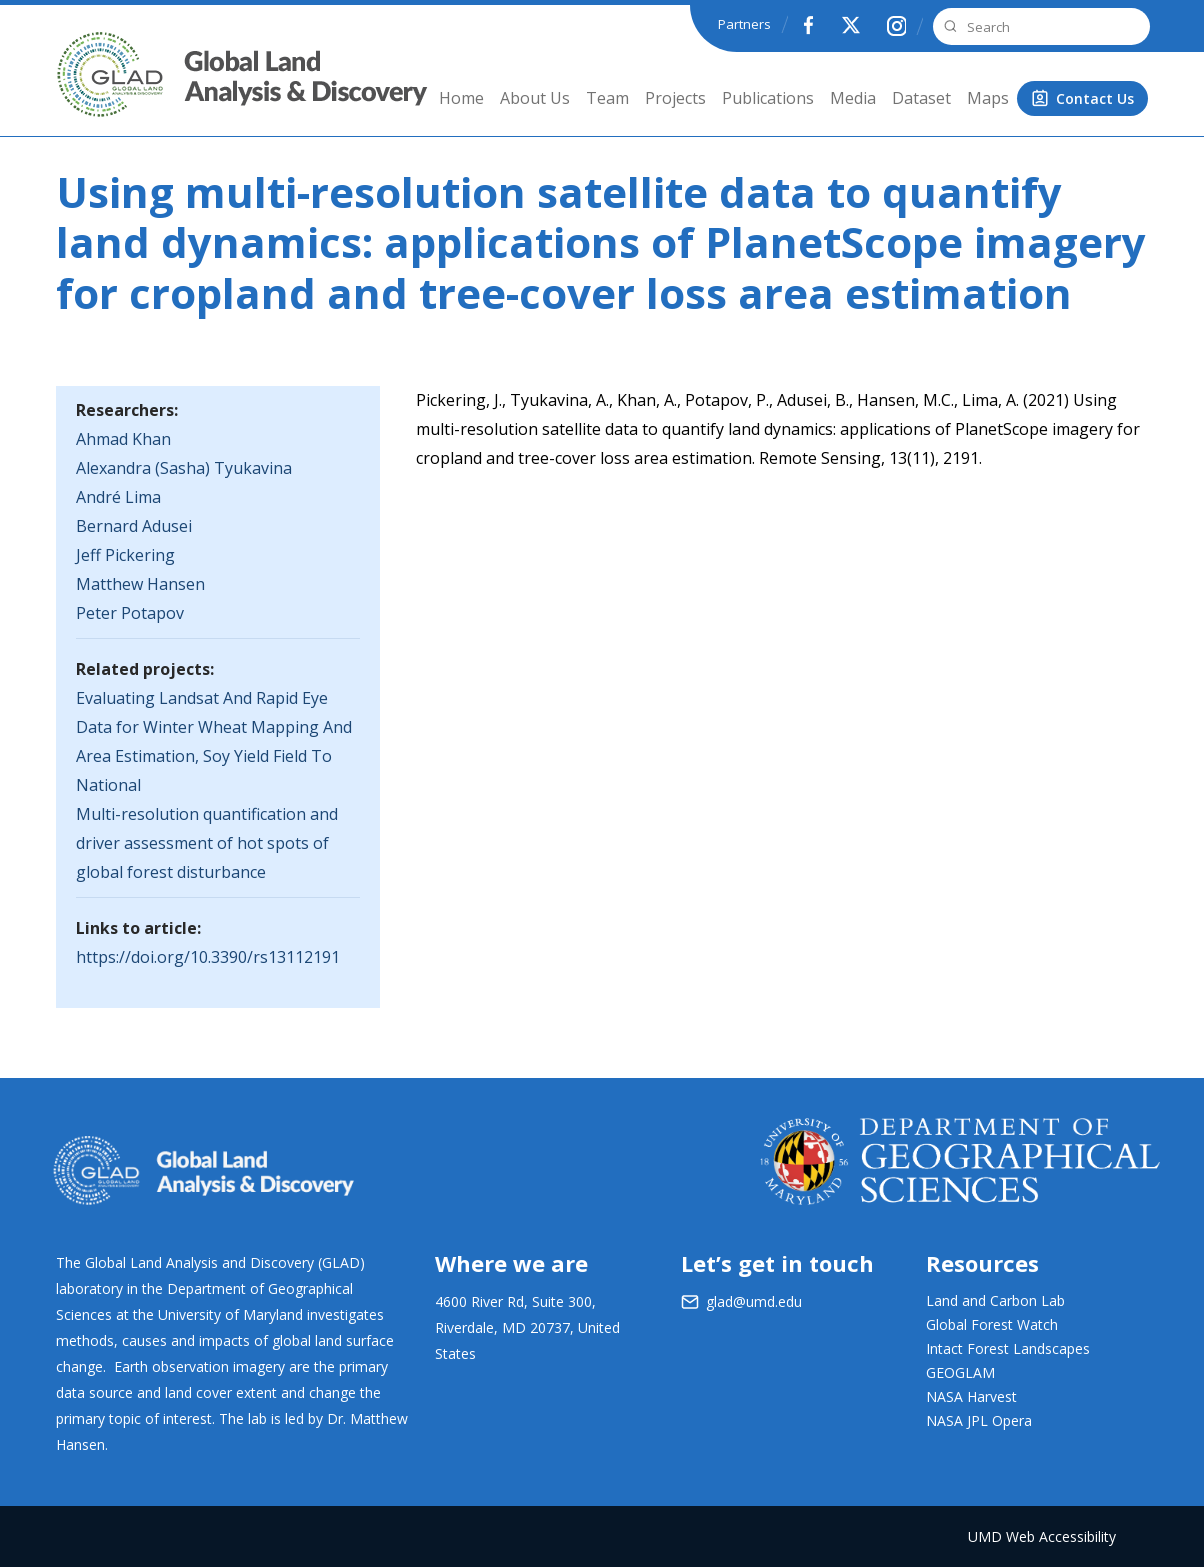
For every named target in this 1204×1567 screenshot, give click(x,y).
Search (948, 26)
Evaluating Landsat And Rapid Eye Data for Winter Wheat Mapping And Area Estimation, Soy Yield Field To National (214, 741)
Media (853, 98)
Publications (768, 98)
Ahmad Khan (123, 439)
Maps (988, 98)
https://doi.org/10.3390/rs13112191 (208, 957)
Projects (675, 98)
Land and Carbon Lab (995, 1300)
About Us (535, 98)
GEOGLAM (960, 1372)
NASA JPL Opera (979, 1420)
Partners (744, 24)
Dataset (921, 98)
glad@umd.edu (754, 1301)
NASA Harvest (971, 1396)
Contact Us (1095, 98)
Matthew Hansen (140, 584)
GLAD (82, 89)
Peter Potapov (130, 613)
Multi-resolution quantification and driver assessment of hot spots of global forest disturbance (207, 843)
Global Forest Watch (992, 1324)
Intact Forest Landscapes (1008, 1348)
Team (607, 98)
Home (461, 98)
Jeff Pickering (125, 555)
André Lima (118, 497)
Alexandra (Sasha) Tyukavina (184, 468)
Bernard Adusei (134, 526)
